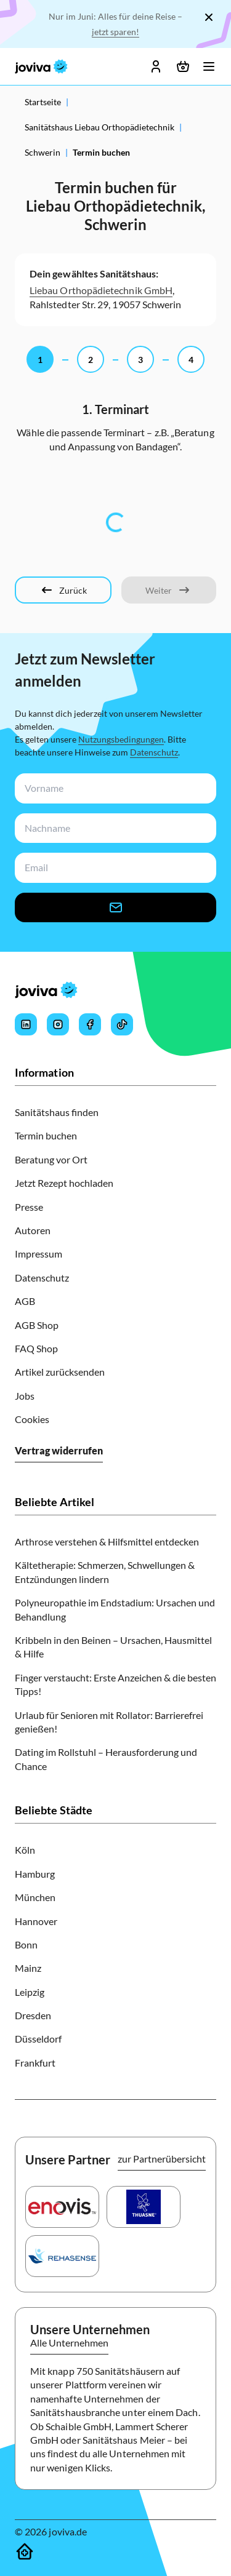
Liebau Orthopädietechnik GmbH (101, 290)
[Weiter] (169, 590)
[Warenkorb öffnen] (183, 66)
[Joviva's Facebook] (90, 1024)
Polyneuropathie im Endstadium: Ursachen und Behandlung (115, 1609)
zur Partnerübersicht (162, 2158)
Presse (29, 1207)
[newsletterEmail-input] (113, 867)
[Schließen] (208, 17)
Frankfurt (35, 2062)
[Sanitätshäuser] (24, 2551)
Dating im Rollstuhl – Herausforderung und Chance (106, 1758)
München (35, 1897)
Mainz (28, 1968)
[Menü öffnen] (208, 66)
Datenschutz (154, 752)
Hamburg (35, 1874)
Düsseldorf (38, 2038)
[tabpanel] (115, 522)
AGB (25, 1301)
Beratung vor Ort (51, 1159)
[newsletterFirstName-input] (113, 788)
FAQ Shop (36, 1348)
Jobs (24, 1396)
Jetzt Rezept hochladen (64, 1183)
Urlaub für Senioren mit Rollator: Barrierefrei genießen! (109, 1721)
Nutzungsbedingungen (121, 739)
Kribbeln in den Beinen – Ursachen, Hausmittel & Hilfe (113, 1646)
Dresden (33, 2015)
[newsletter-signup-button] (115, 907)
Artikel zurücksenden (60, 1372)
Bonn (26, 1944)
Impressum (38, 1253)
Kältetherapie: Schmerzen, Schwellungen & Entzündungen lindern (105, 1571)
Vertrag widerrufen (59, 1450)
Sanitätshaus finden (57, 1112)
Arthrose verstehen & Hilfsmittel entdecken (107, 1541)
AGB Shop (37, 1325)
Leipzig (29, 1992)
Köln (25, 1850)
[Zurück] (63, 590)
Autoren (33, 1230)
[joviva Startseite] (41, 66)
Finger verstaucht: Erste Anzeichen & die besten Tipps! (115, 1684)
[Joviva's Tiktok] (122, 1024)
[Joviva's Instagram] (58, 1024)
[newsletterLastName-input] (113, 828)
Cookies (32, 1419)
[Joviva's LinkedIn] (26, 1024)
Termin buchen (46, 1135)
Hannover (36, 1921)
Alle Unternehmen (69, 2342)
